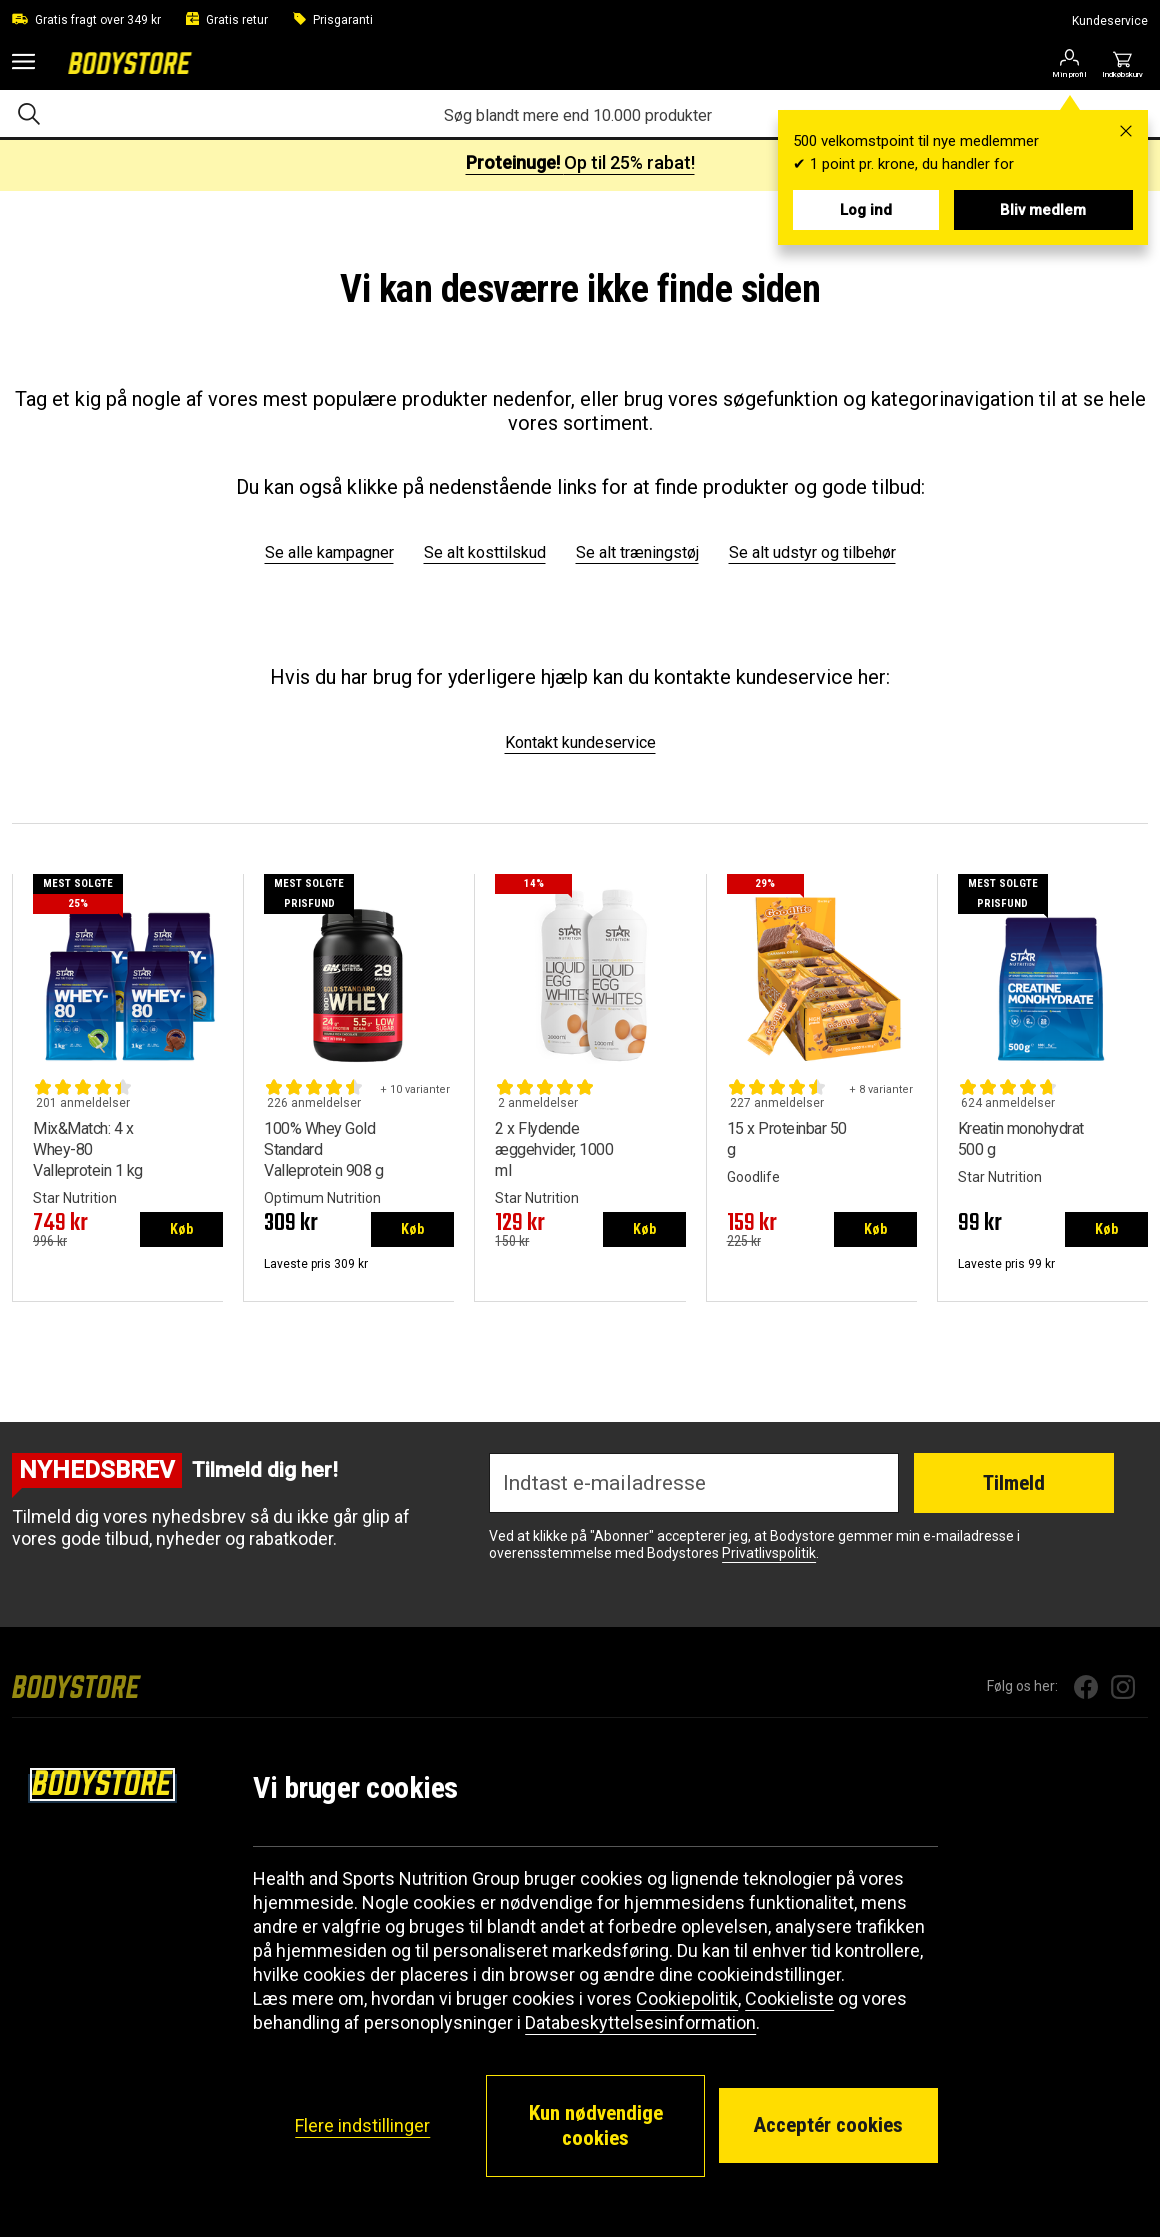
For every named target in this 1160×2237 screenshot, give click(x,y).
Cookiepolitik (687, 1998)
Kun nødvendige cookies (596, 2125)
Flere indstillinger (362, 2125)
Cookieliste (789, 1998)
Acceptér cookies (828, 2125)
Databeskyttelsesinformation (640, 2022)
